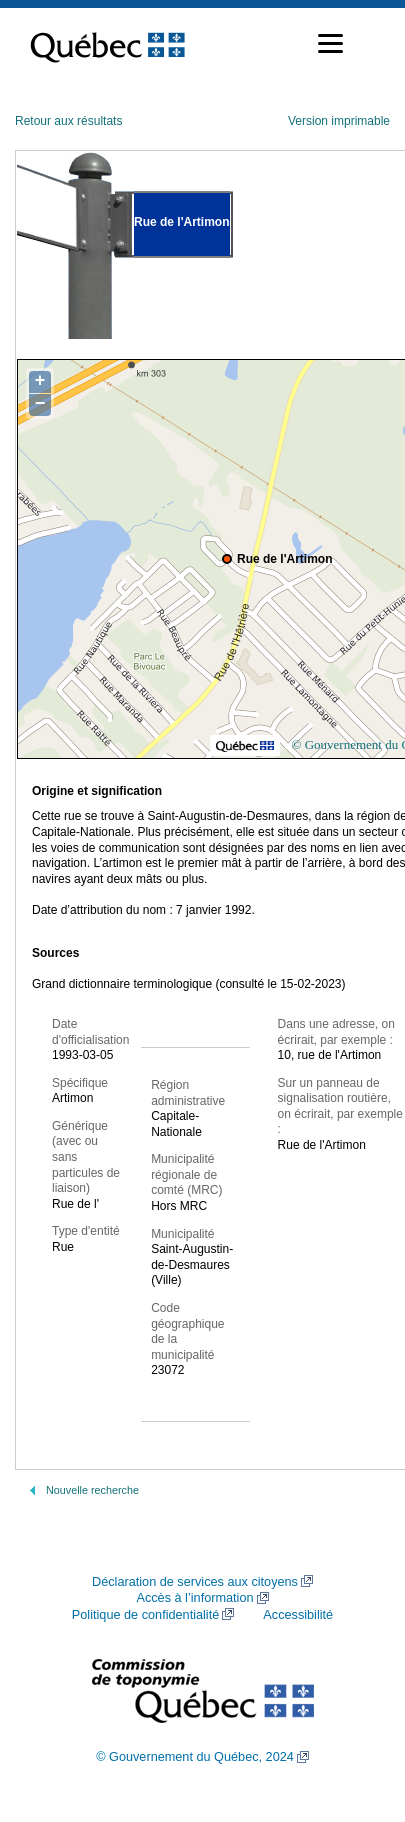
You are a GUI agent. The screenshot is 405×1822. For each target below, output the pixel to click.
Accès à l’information (194, 1598)
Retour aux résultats (68, 121)
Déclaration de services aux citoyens (195, 1582)
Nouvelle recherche (92, 1490)
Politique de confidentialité (145, 1615)
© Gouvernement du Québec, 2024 (195, 1757)
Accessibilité (298, 1615)
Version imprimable (339, 121)
